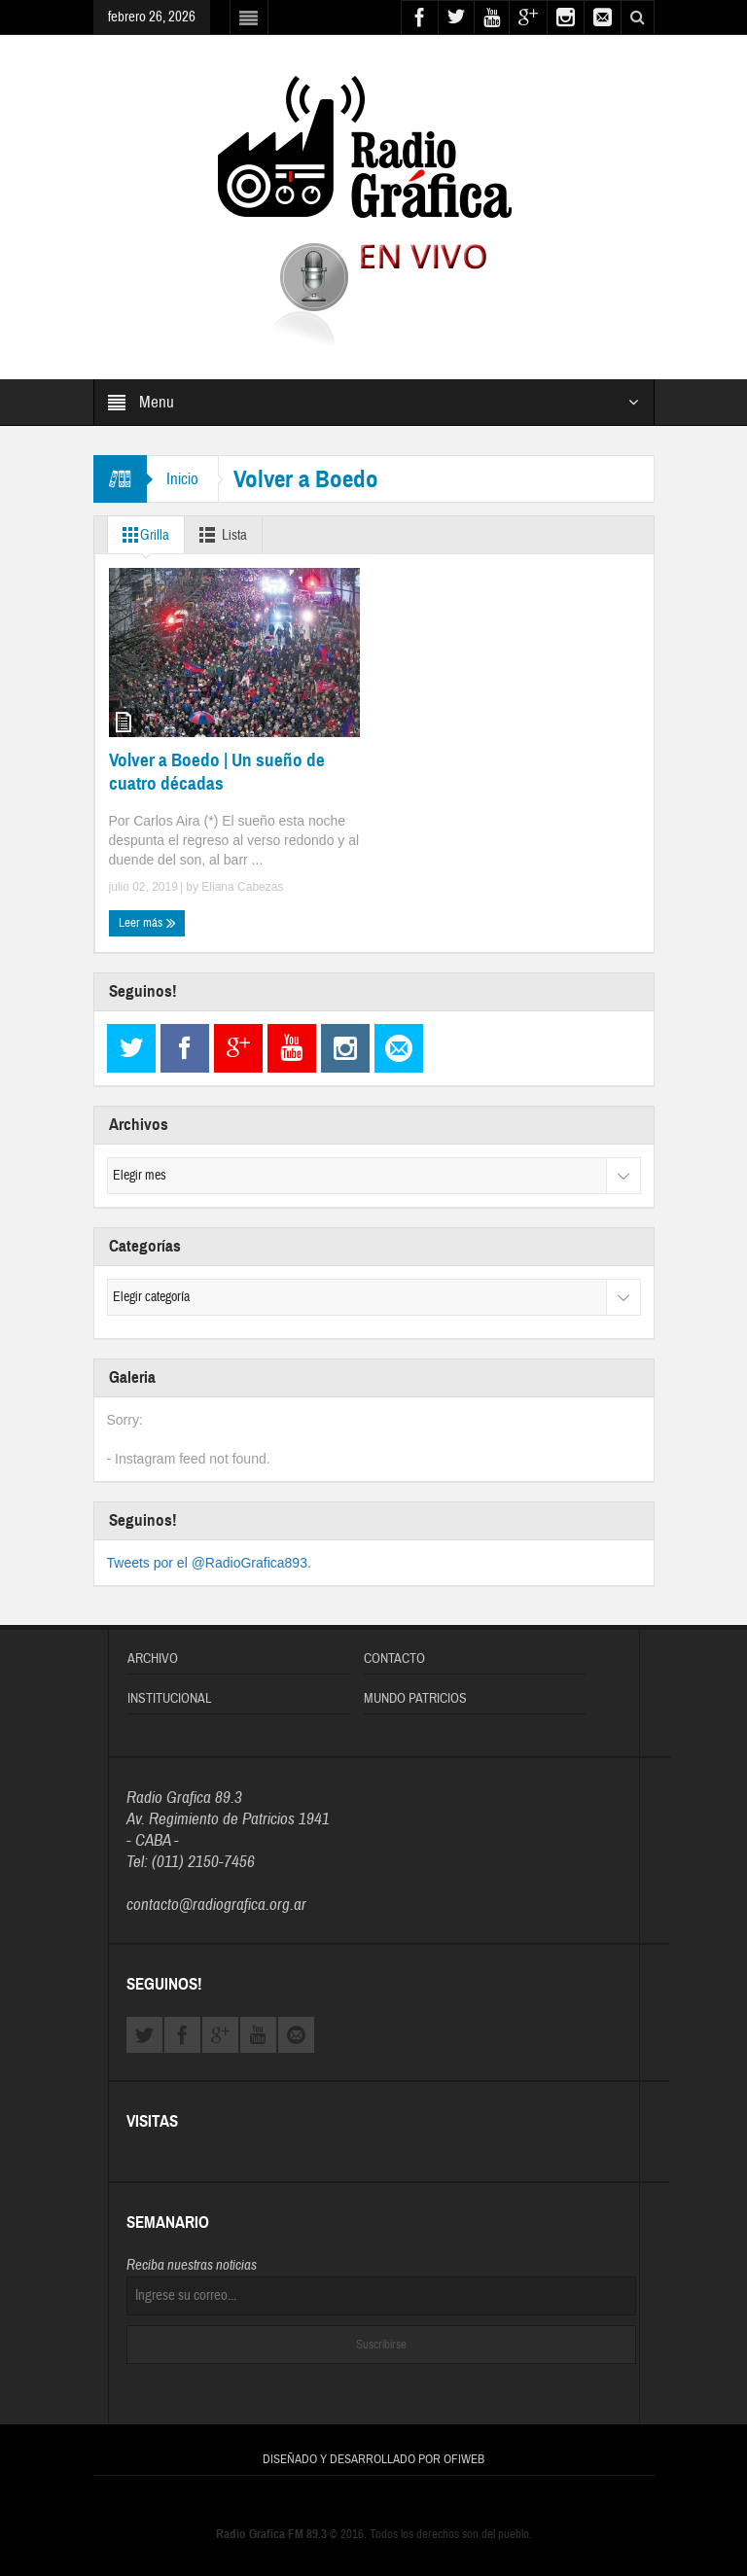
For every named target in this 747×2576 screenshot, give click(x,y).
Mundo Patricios (415, 1699)
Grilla (142, 534)
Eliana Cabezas (242, 887)
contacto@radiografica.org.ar (216, 1904)
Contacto (394, 1659)
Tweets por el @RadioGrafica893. (209, 1562)
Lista (219, 534)
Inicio (182, 479)
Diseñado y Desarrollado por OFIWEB (373, 2459)
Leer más (147, 922)
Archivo (152, 1659)
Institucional (169, 1699)
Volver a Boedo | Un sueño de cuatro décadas (217, 771)
